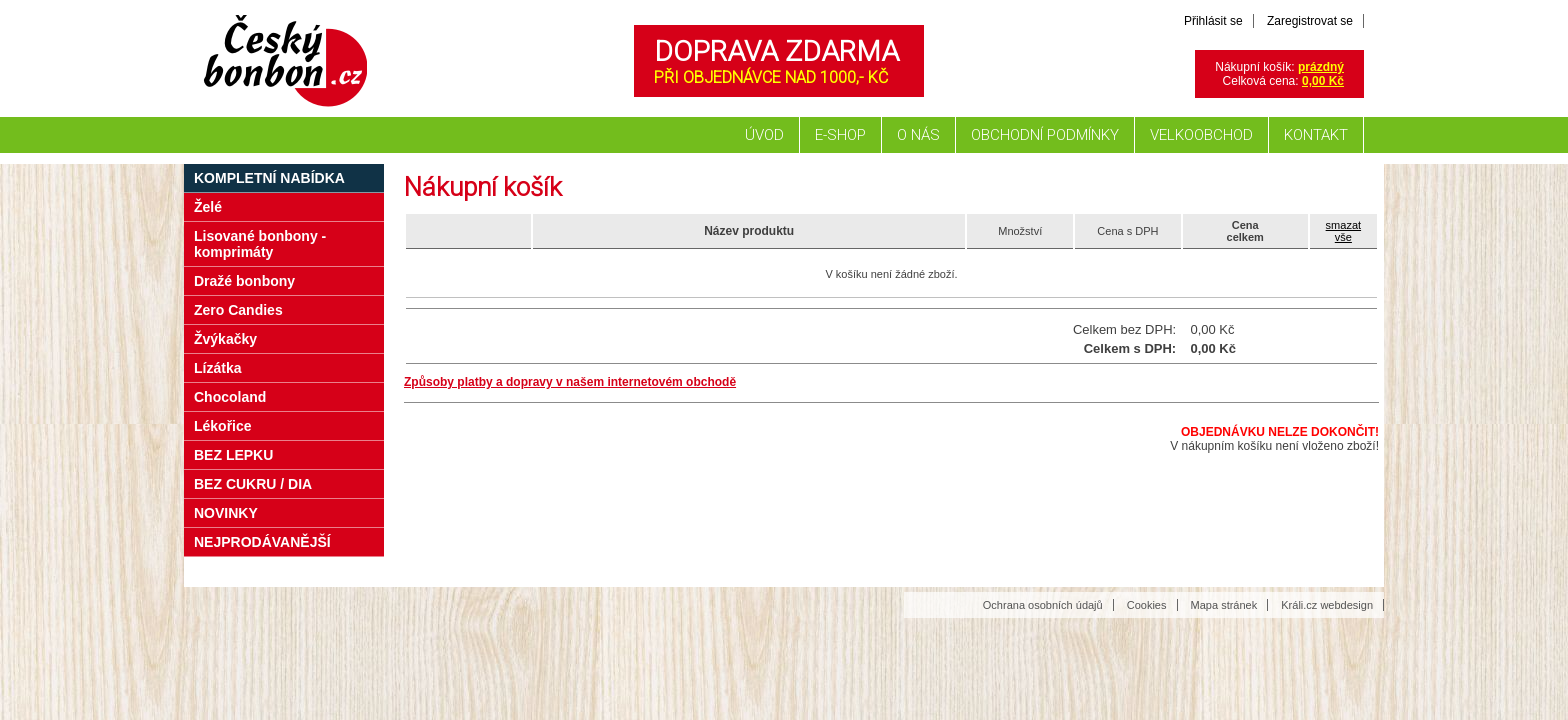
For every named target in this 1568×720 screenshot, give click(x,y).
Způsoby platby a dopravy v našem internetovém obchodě (570, 382)
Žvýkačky (225, 339)
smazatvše (1343, 231)
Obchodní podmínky (1045, 135)
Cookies (1147, 605)
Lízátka (217, 368)
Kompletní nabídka (269, 178)
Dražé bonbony (244, 281)
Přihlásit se (1213, 21)
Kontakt (1316, 135)
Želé (208, 207)
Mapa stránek (1224, 605)
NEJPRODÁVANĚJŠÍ (262, 542)
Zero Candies (238, 310)
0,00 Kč (1323, 81)
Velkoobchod (1201, 135)
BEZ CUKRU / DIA (253, 484)
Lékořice (223, 426)
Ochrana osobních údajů (1043, 605)
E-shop (840, 135)
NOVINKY (226, 513)
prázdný (1321, 67)
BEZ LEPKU (233, 455)
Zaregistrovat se (1310, 21)
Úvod (764, 135)
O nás (918, 135)
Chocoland (230, 397)
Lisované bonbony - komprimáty (260, 244)
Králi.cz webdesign (1327, 605)
